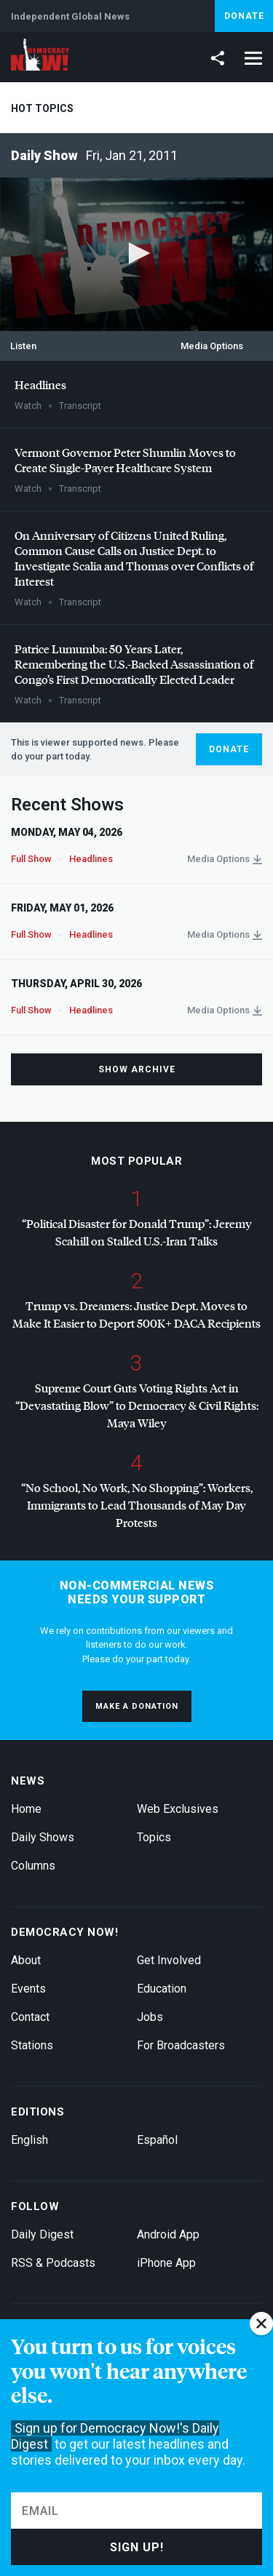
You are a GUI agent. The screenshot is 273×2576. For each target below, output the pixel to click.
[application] (136, 254)
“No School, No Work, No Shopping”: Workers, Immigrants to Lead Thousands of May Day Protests (137, 1505)
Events (28, 1988)
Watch (28, 405)
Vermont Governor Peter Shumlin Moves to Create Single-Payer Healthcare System (125, 459)
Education (161, 1988)
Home (26, 1809)
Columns (33, 1866)
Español (157, 2140)
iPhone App (166, 2263)
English (29, 2140)
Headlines (40, 384)
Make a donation (136, 1706)
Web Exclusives (177, 1809)
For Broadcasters (181, 2045)
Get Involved (169, 1960)
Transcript (80, 405)
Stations (32, 2045)
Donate (244, 16)
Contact (30, 2017)
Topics (154, 1837)
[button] (137, 253)
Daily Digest (42, 2234)
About (26, 1960)
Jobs (150, 2017)
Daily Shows (42, 1837)
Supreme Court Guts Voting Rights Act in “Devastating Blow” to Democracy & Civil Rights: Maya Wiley (136, 1405)
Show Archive (136, 1069)
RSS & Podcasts (53, 2263)
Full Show (31, 858)
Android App (168, 2234)
